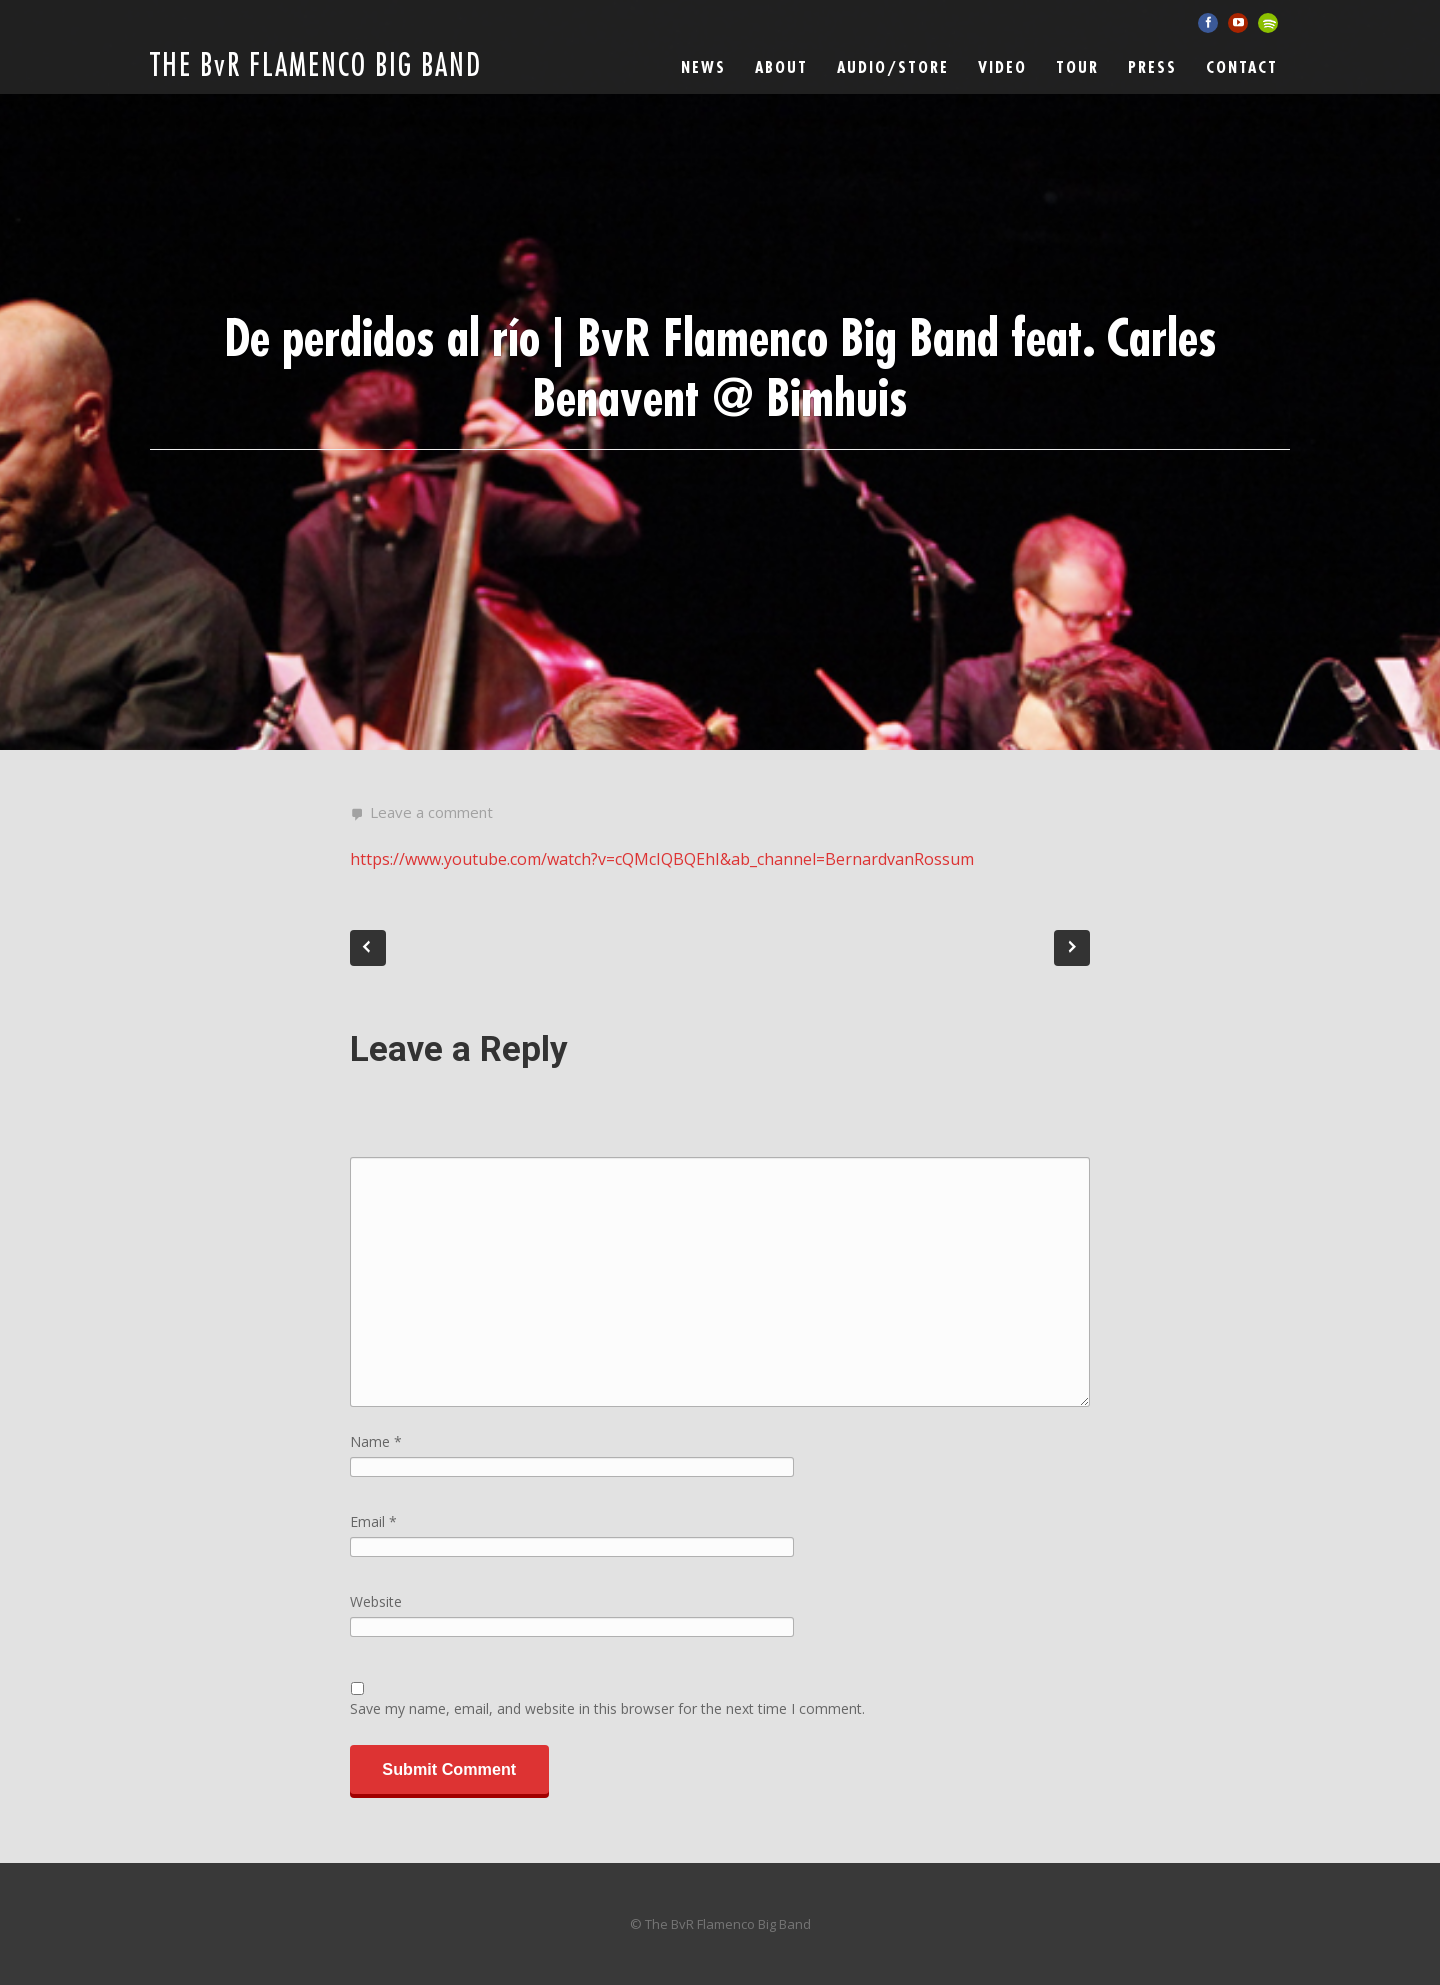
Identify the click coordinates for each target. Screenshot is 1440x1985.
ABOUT (781, 68)
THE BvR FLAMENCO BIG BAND (316, 66)
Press (1152, 68)
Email (373, 1521)
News (703, 68)
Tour (1077, 68)
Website (376, 1601)
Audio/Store (893, 68)
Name (376, 1441)
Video (1002, 68)
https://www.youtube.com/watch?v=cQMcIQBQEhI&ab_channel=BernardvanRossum (662, 859)
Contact (1242, 68)
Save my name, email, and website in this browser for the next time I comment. (607, 1708)
